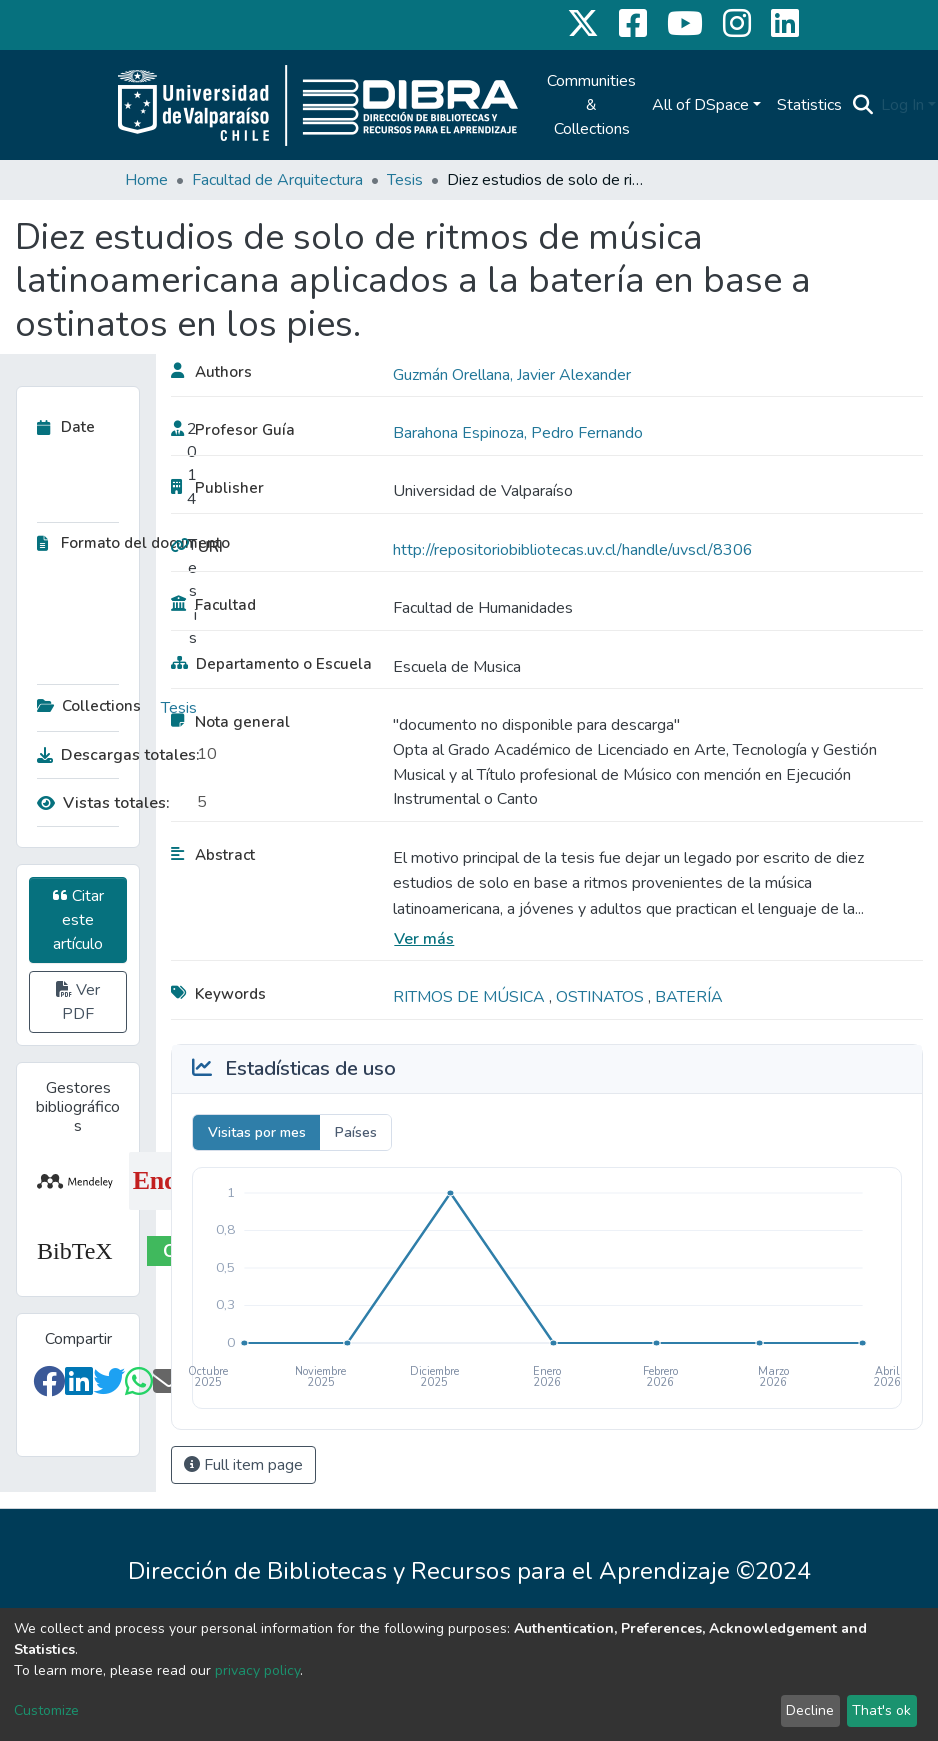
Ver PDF (78, 1002)
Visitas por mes (257, 1132)
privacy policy (257, 1670)
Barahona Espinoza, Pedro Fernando (518, 433)
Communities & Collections (591, 105)
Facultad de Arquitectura (277, 180)
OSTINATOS (602, 997)
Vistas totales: (103, 803)
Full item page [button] (243, 1465)
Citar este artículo (78, 920)
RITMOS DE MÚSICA (471, 997)
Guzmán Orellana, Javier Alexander (512, 375)
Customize (46, 1710)
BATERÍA (689, 997)
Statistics (809, 105)
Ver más (424, 939)
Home (146, 180)
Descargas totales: (112, 755)
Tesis (405, 180)
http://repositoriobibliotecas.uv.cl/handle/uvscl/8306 (573, 550)
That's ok (881, 1710)
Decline (810, 1710)
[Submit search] (862, 105)
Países (356, 1132)
